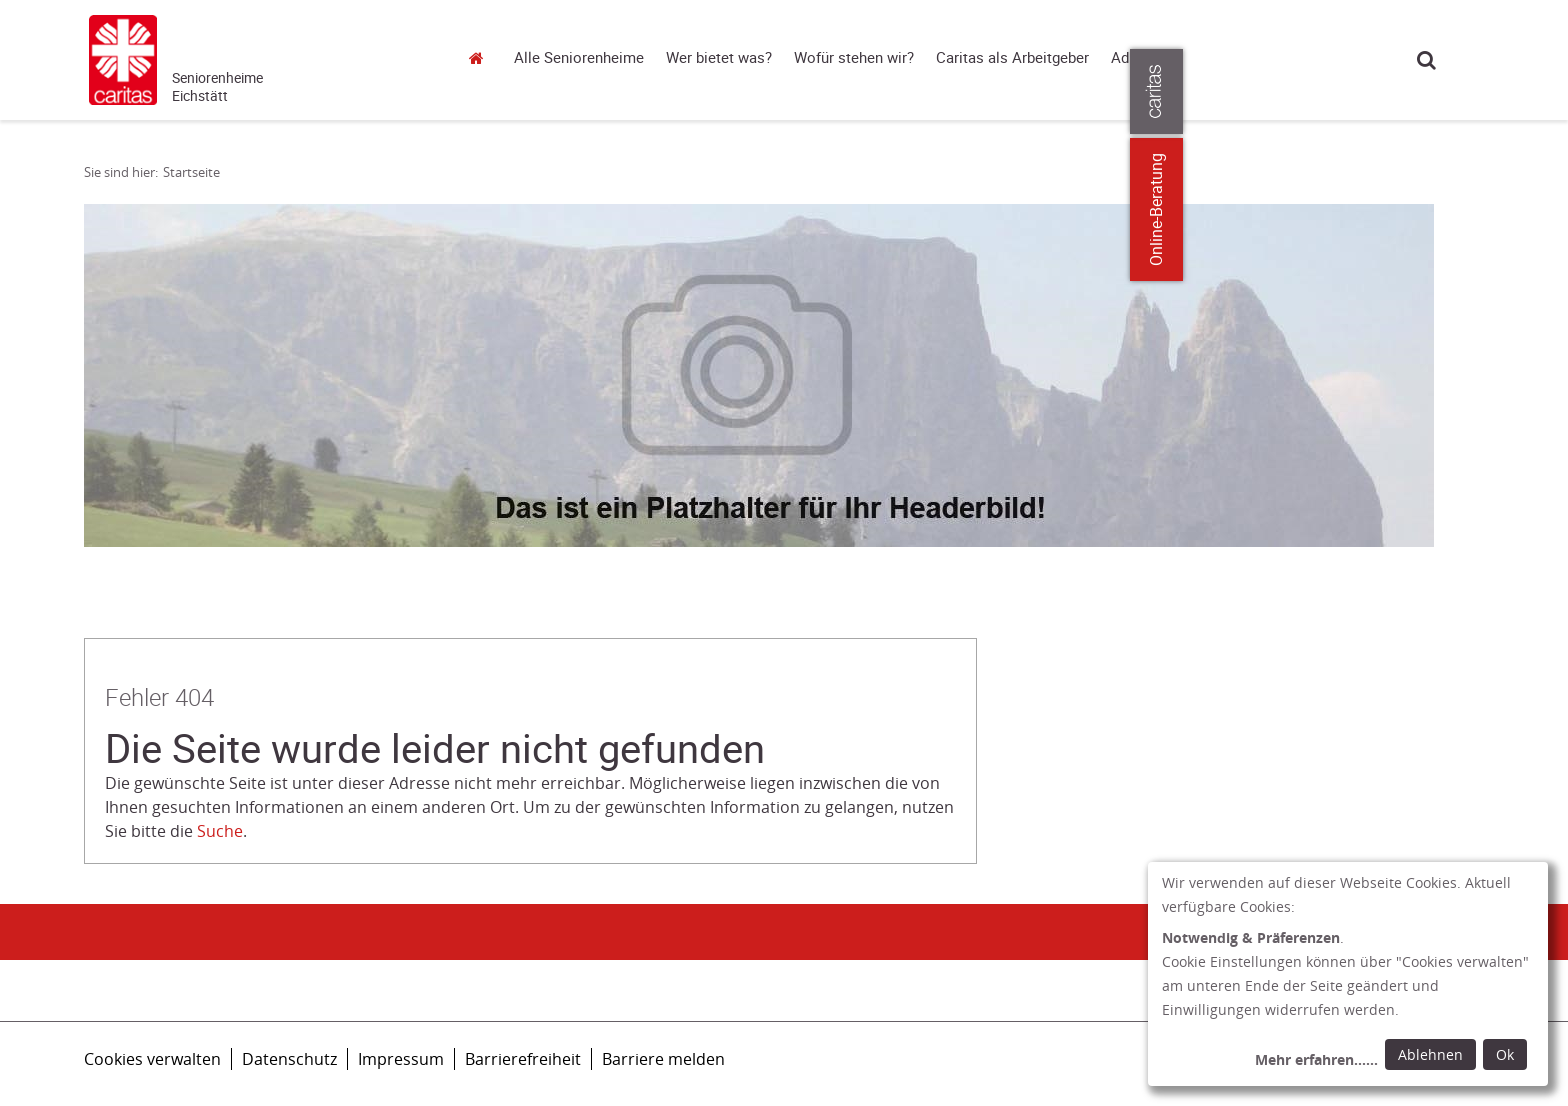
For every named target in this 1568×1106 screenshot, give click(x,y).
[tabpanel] (759, 375)
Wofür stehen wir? (854, 58)
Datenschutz (289, 1059)
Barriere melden (663, 1059)
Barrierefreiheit (523, 1059)
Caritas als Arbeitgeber (1012, 58)
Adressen (1142, 58)
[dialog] (1348, 974)
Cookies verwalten (152, 1059)
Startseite (482, 57)
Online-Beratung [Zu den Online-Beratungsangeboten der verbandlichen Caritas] (1540, 209)
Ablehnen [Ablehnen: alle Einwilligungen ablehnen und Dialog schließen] (1430, 1054)
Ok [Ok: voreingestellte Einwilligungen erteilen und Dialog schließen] (1505, 1054)
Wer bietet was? (719, 58)
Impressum (401, 1059)
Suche (1426, 59)
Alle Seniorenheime (579, 58)
